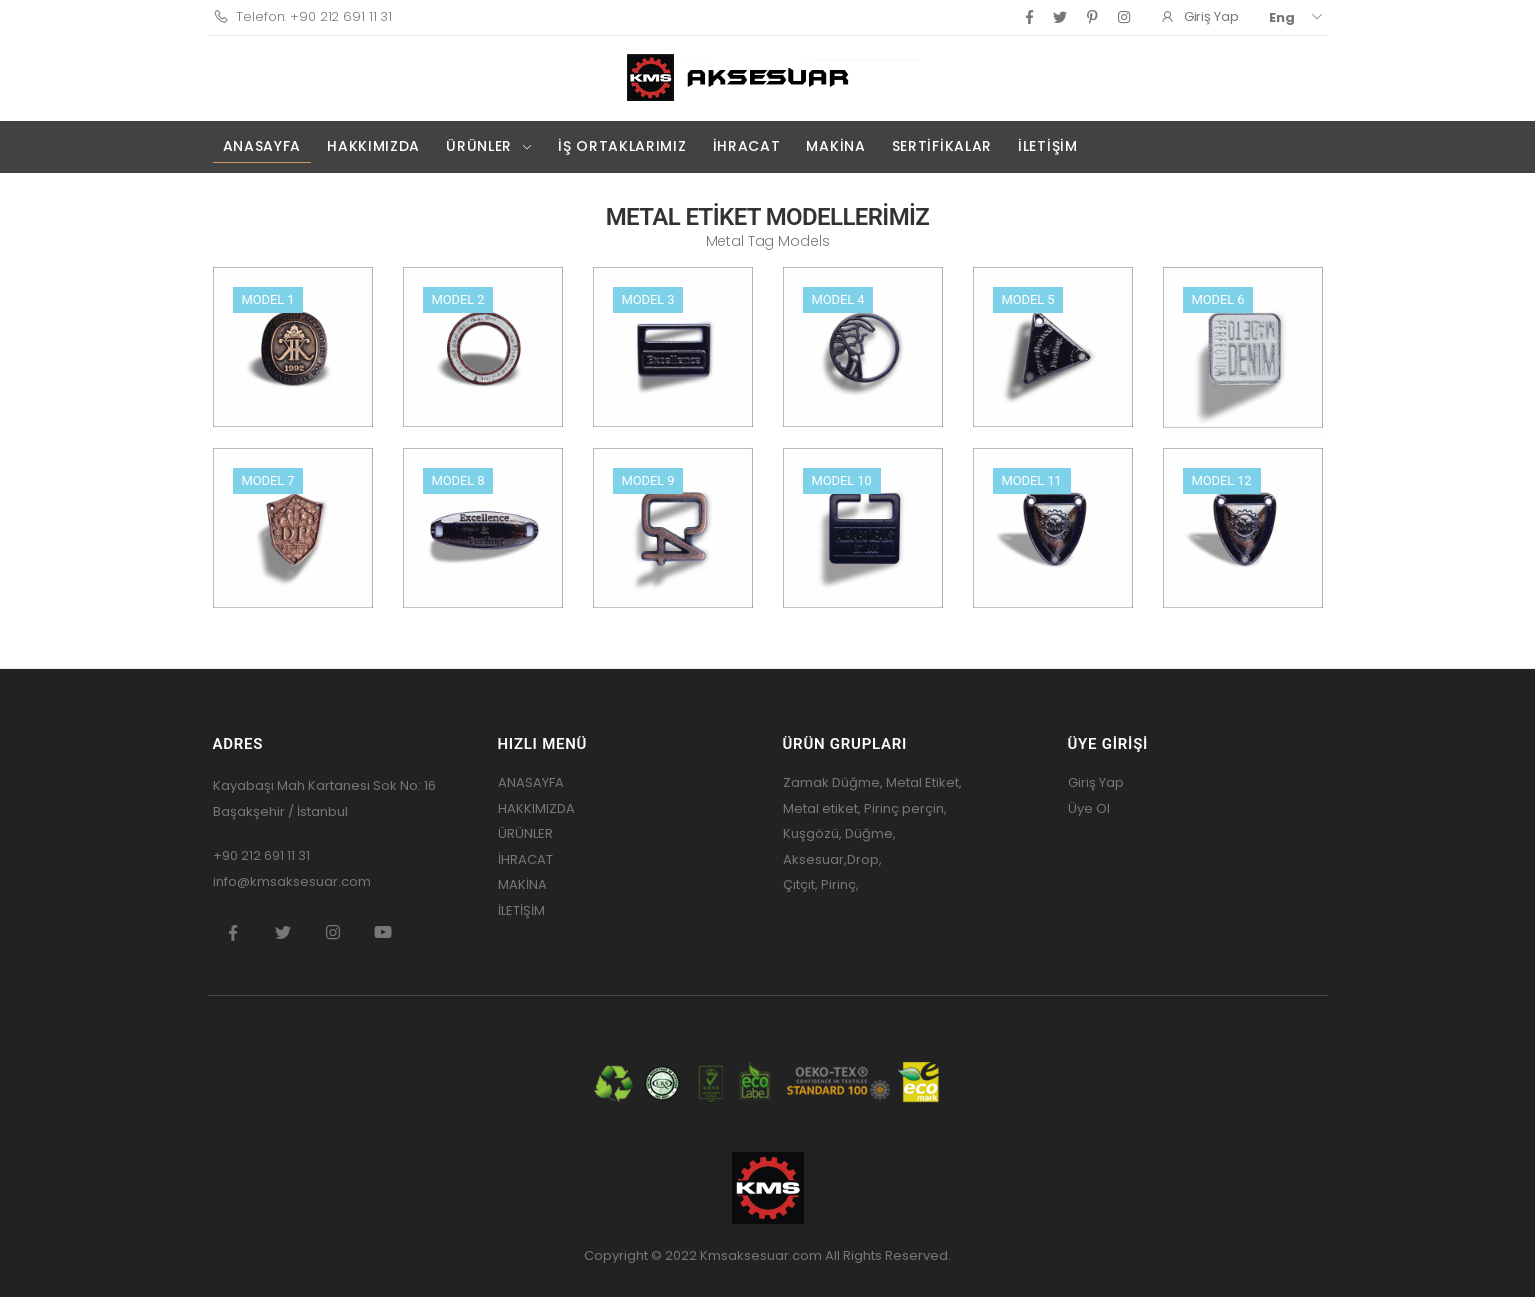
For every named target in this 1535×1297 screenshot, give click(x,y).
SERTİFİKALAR (942, 146)
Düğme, (869, 833)
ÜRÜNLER (479, 146)
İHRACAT (747, 146)
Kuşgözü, (812, 833)
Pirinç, (840, 884)
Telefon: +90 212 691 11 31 (303, 16)
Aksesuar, (815, 859)
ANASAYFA (262, 146)
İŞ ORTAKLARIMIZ (622, 146)
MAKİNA (835, 146)
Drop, (864, 859)
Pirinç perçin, (904, 808)
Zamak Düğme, (833, 782)
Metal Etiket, (924, 782)
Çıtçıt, (802, 884)
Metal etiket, (822, 808)
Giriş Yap (1096, 782)
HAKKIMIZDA (373, 146)
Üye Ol (1089, 808)
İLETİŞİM (1048, 146)
